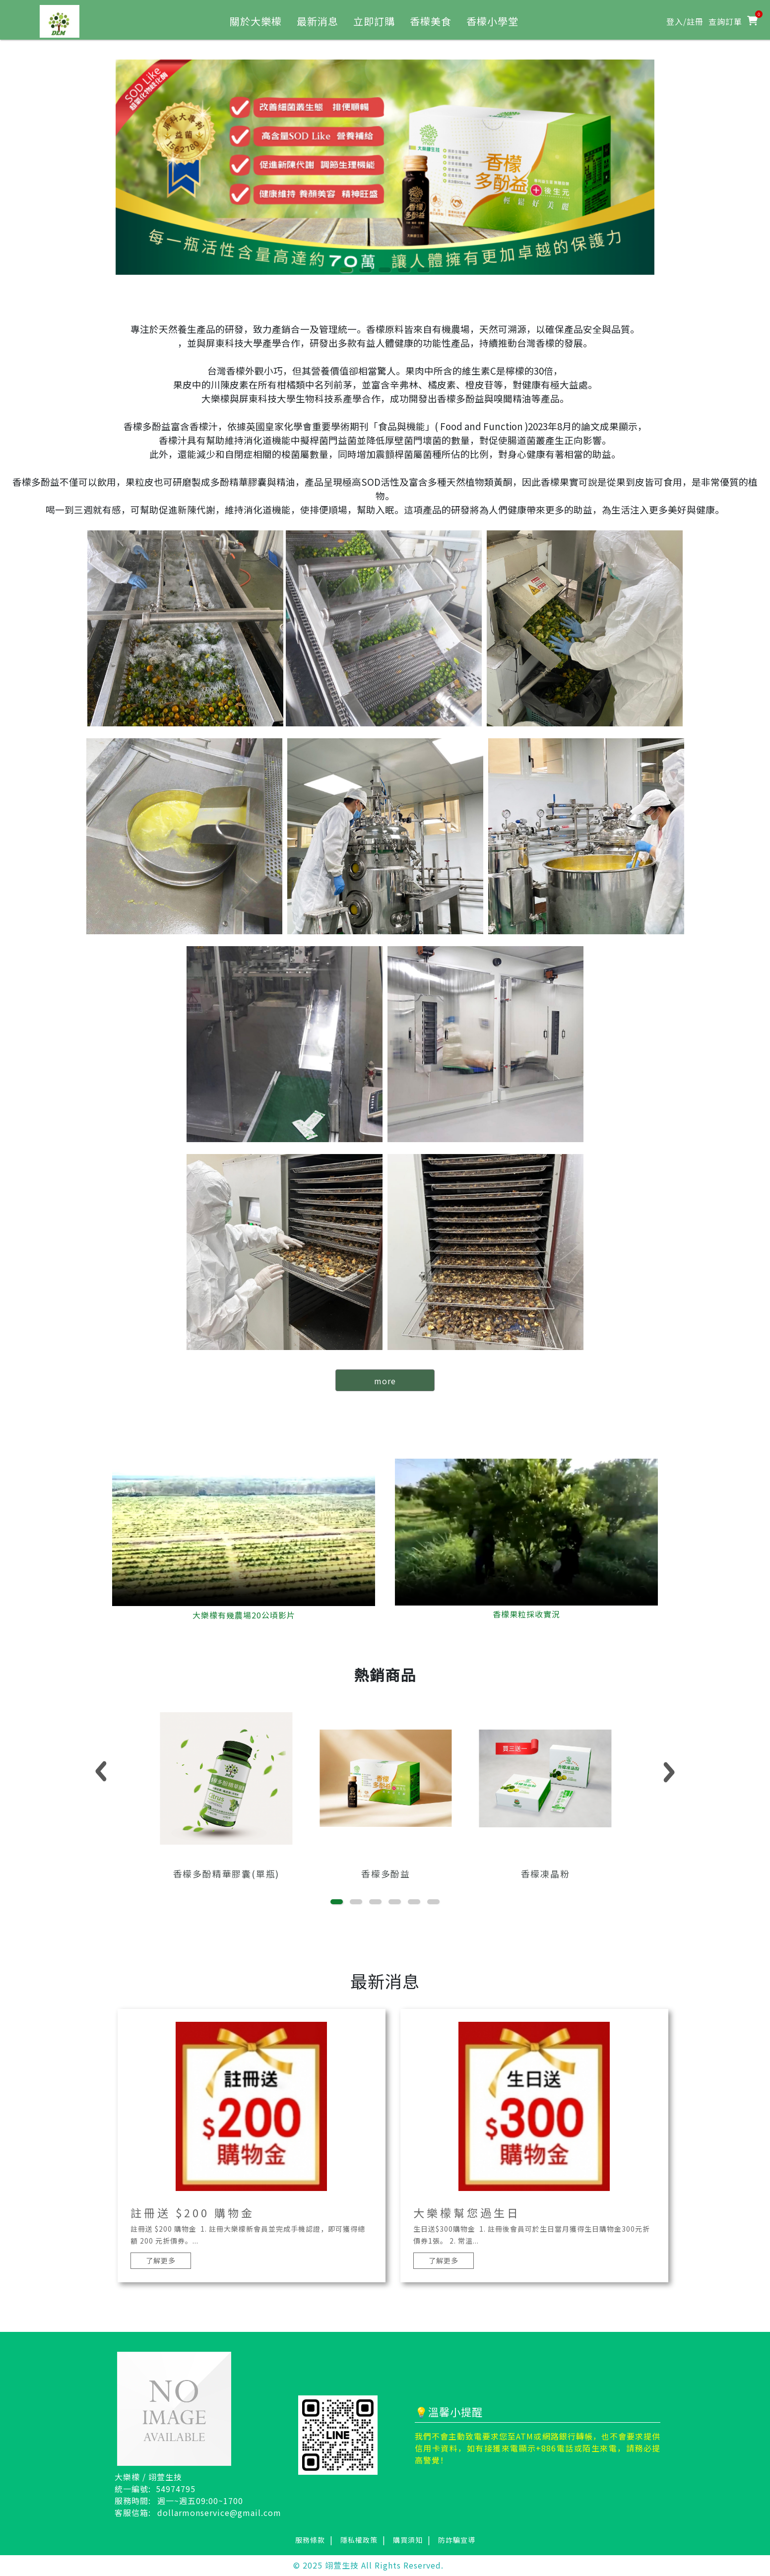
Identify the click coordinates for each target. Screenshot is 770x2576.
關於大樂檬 (256, 21)
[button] (346, 269)
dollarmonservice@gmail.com (219, 2513)
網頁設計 (460, 2566)
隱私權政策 (359, 2541)
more (385, 1381)
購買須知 (408, 2541)
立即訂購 (374, 21)
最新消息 (317, 21)
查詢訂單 (725, 21)
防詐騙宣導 (456, 2541)
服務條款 (310, 2541)
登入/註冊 (685, 21)
